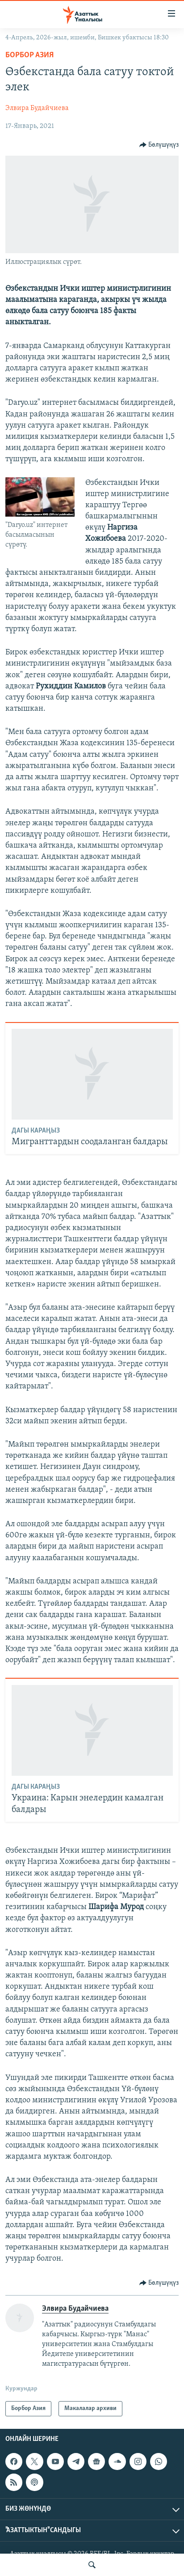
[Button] (159, 145)
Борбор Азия (29, 55)
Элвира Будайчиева (37, 108)
